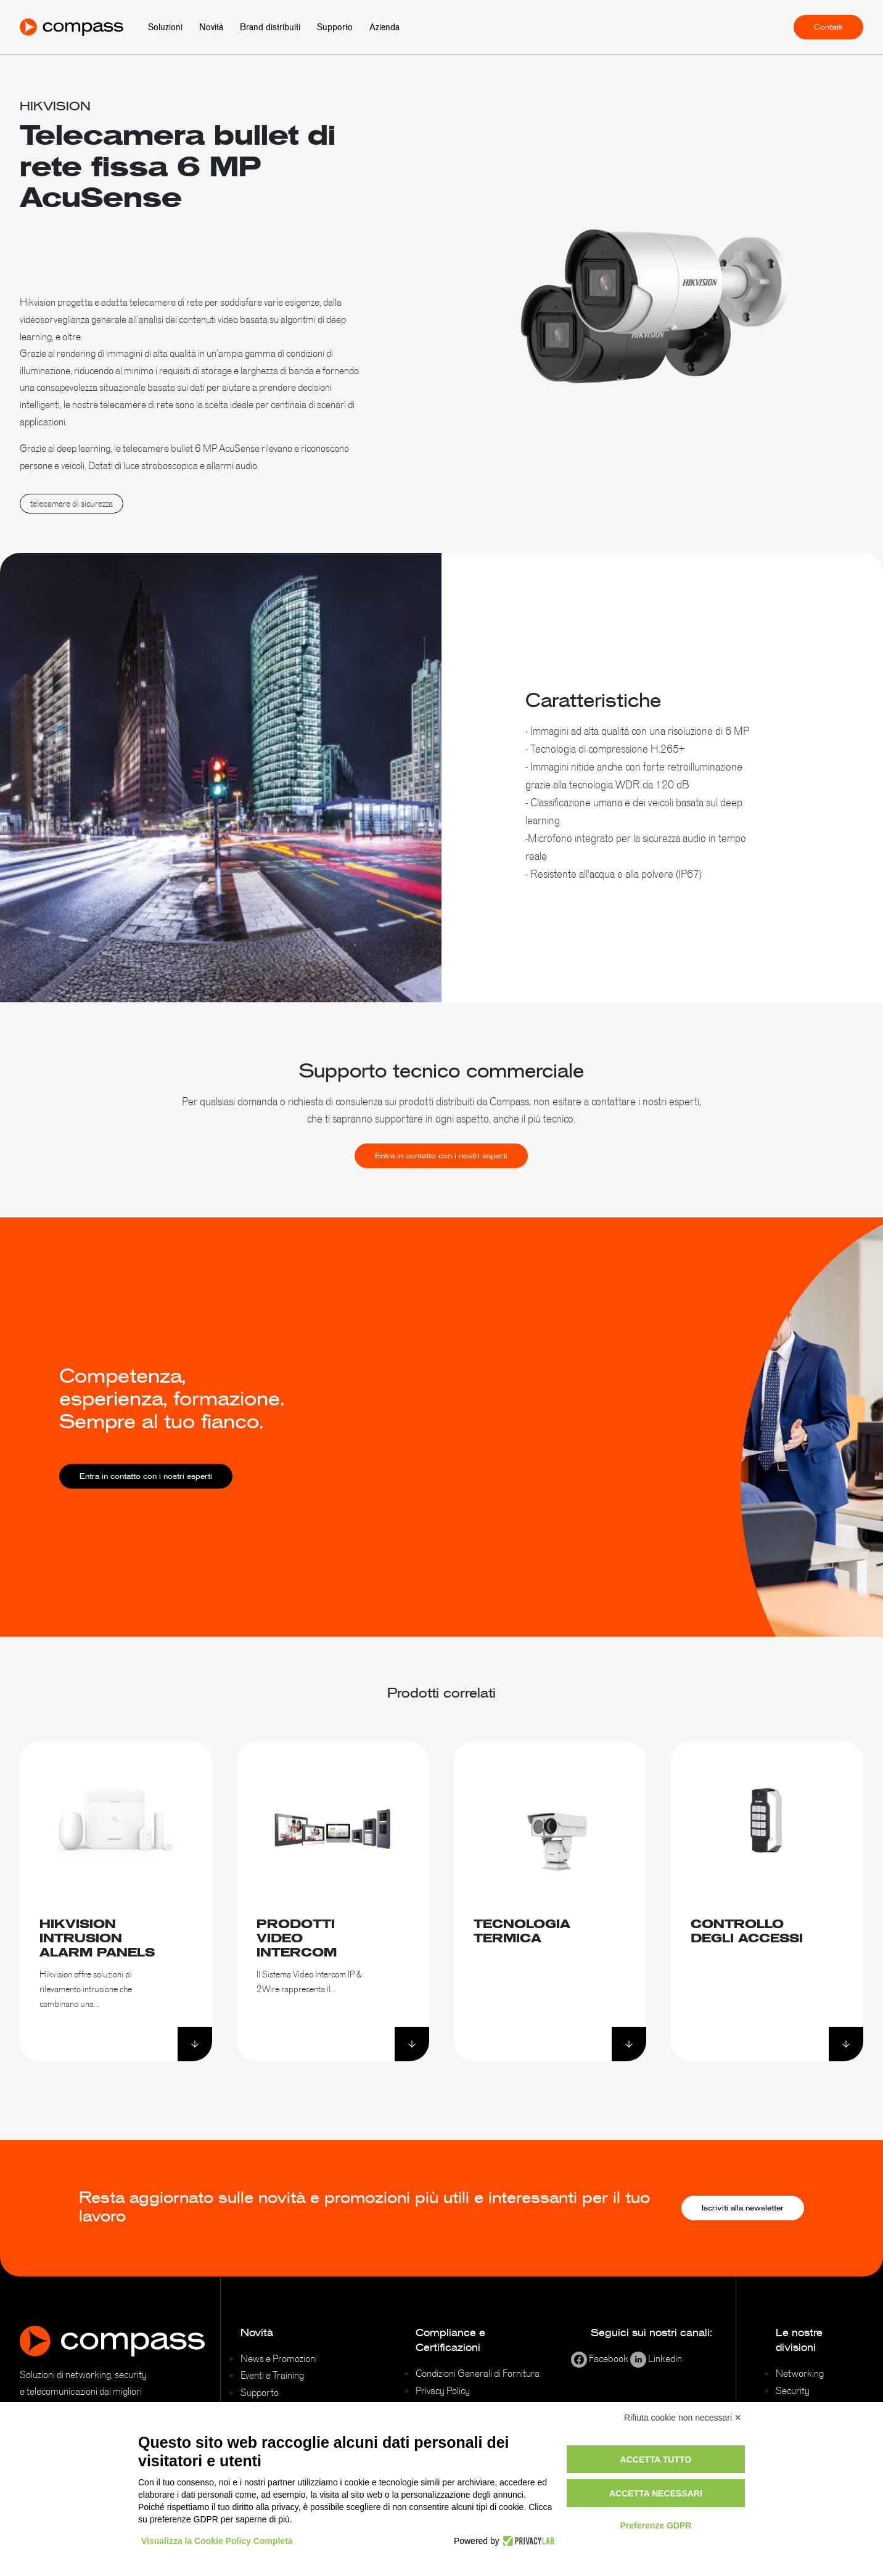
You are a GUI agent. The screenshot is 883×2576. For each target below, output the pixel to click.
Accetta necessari (655, 2493)
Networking (800, 2373)
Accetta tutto (656, 2459)
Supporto (335, 27)
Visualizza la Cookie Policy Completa (217, 2541)
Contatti (828, 27)
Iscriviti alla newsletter (743, 2208)
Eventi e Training (272, 2375)
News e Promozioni (278, 2358)
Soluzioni (165, 27)
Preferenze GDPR (655, 2525)
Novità (211, 27)
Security (793, 2390)
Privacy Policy (443, 2390)
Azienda (384, 27)
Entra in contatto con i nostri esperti (441, 1176)
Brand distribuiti (270, 27)
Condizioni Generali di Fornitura (478, 2373)
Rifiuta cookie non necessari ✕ (683, 2418)
